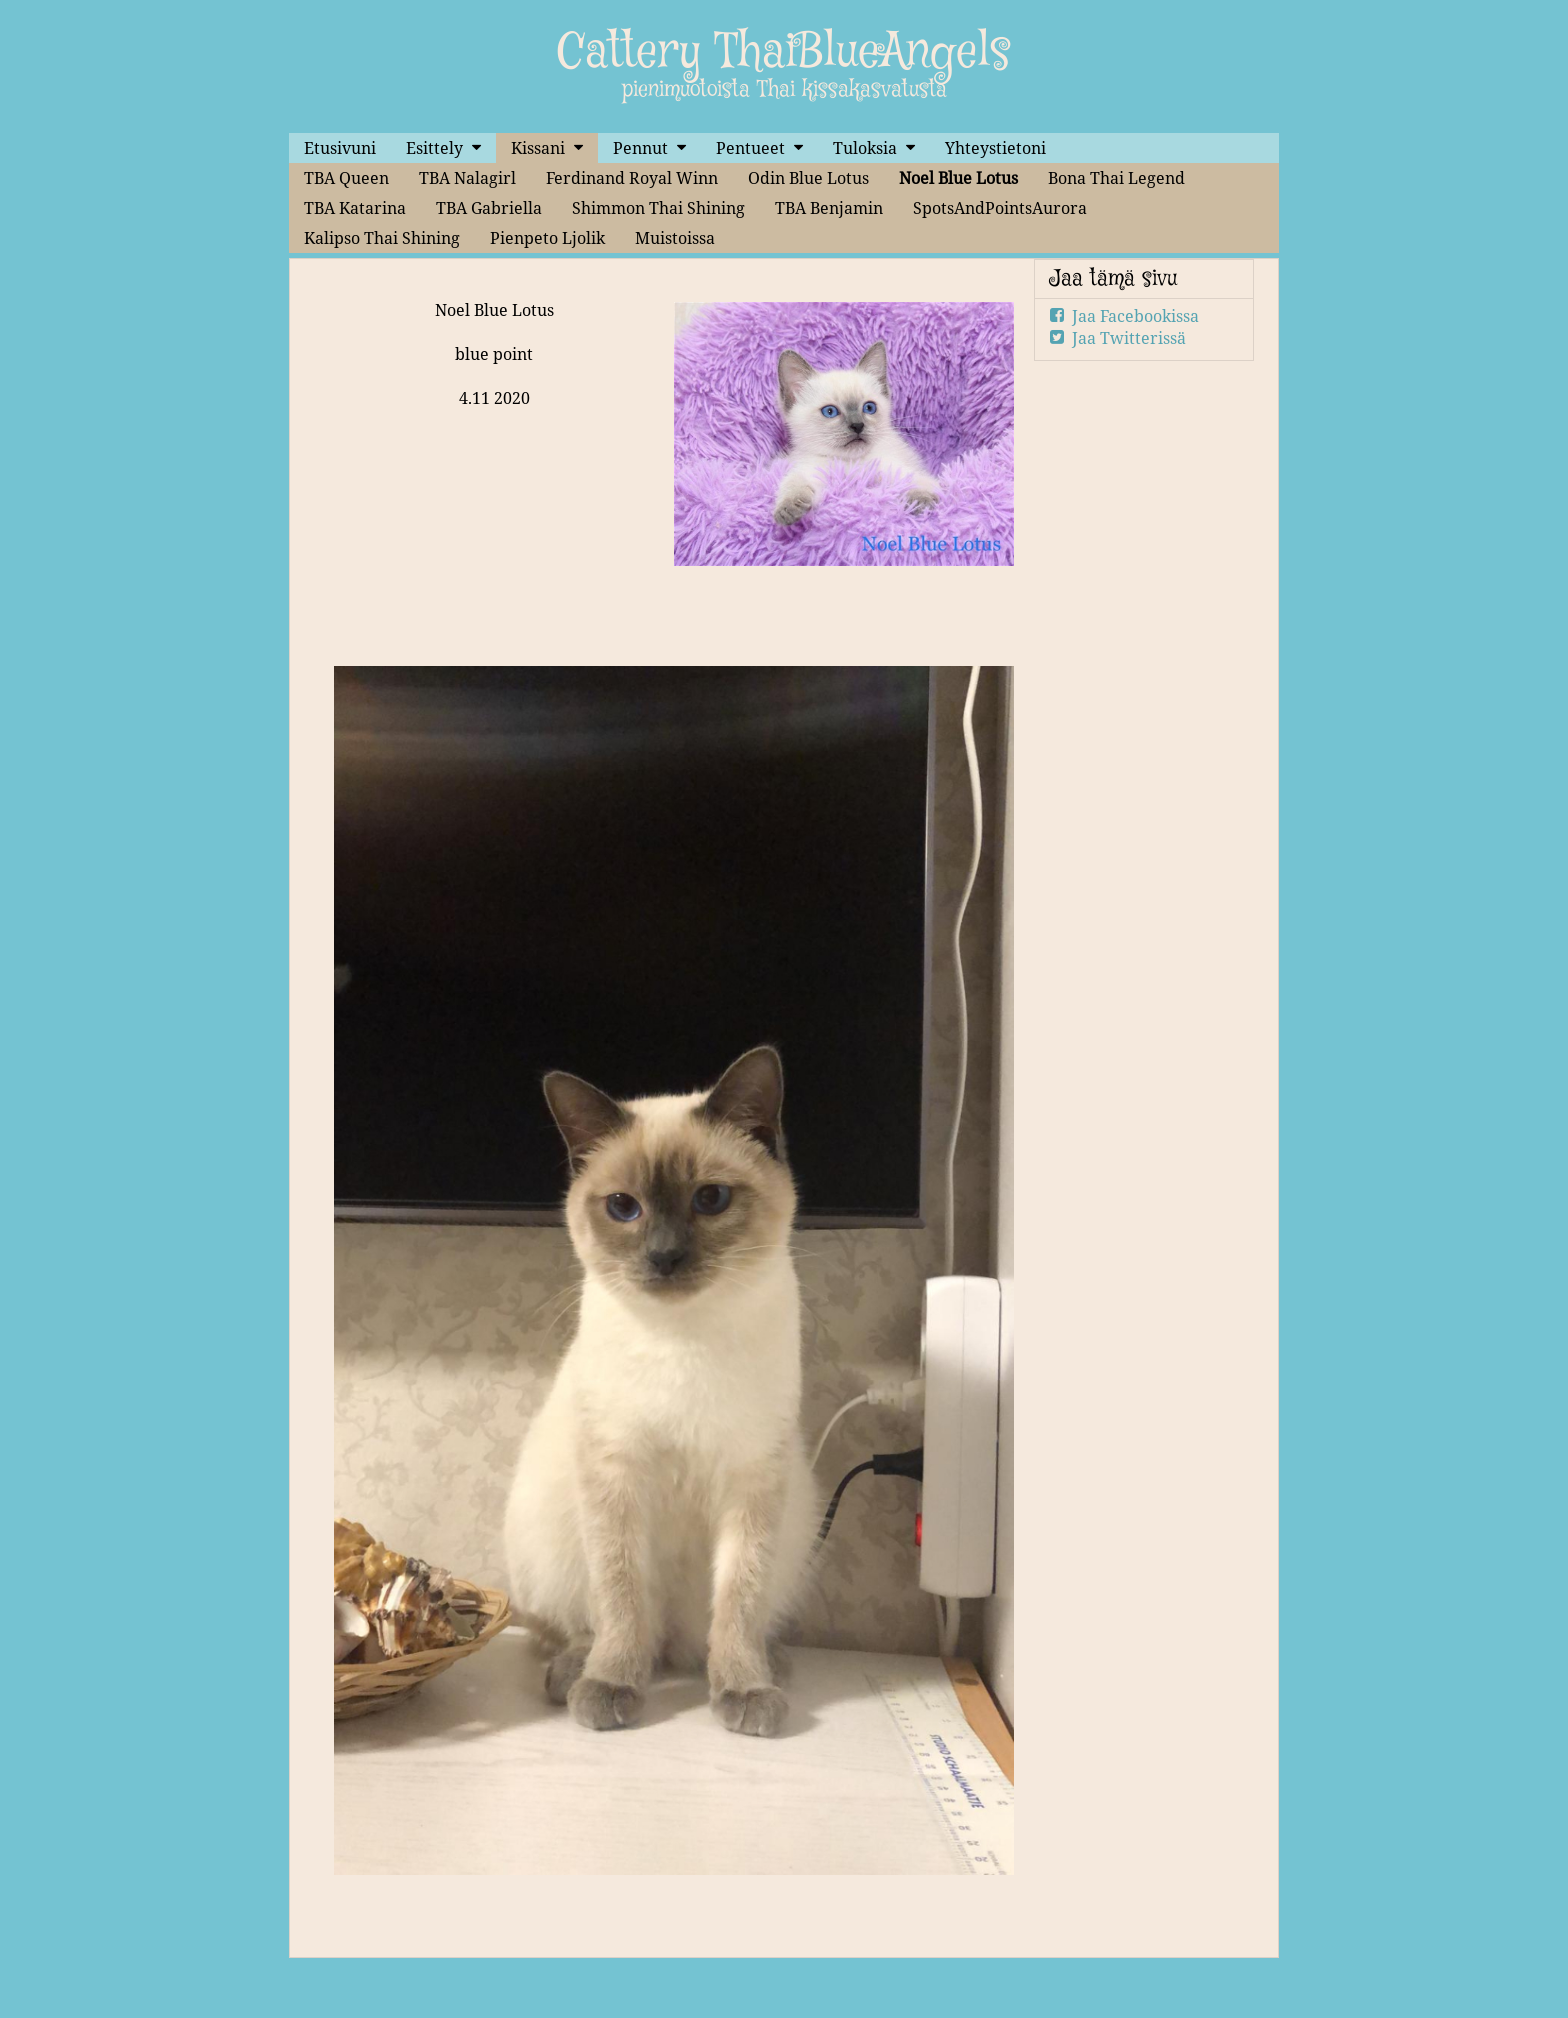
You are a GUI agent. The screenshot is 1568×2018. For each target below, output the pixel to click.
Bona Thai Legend (1116, 178)
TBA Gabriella (489, 208)
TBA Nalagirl (467, 178)
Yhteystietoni (995, 148)
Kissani (538, 148)
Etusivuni (340, 148)
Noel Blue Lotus (958, 178)
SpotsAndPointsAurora (1000, 208)
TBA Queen (346, 178)
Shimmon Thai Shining (658, 208)
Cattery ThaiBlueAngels (784, 53)
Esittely (434, 148)
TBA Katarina (355, 208)
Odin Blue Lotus (808, 178)
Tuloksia (865, 148)
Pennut (640, 148)
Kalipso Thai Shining (382, 238)
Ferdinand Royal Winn (632, 178)
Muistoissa (675, 238)
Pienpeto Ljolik (547, 238)
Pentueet (750, 148)
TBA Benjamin (829, 208)
